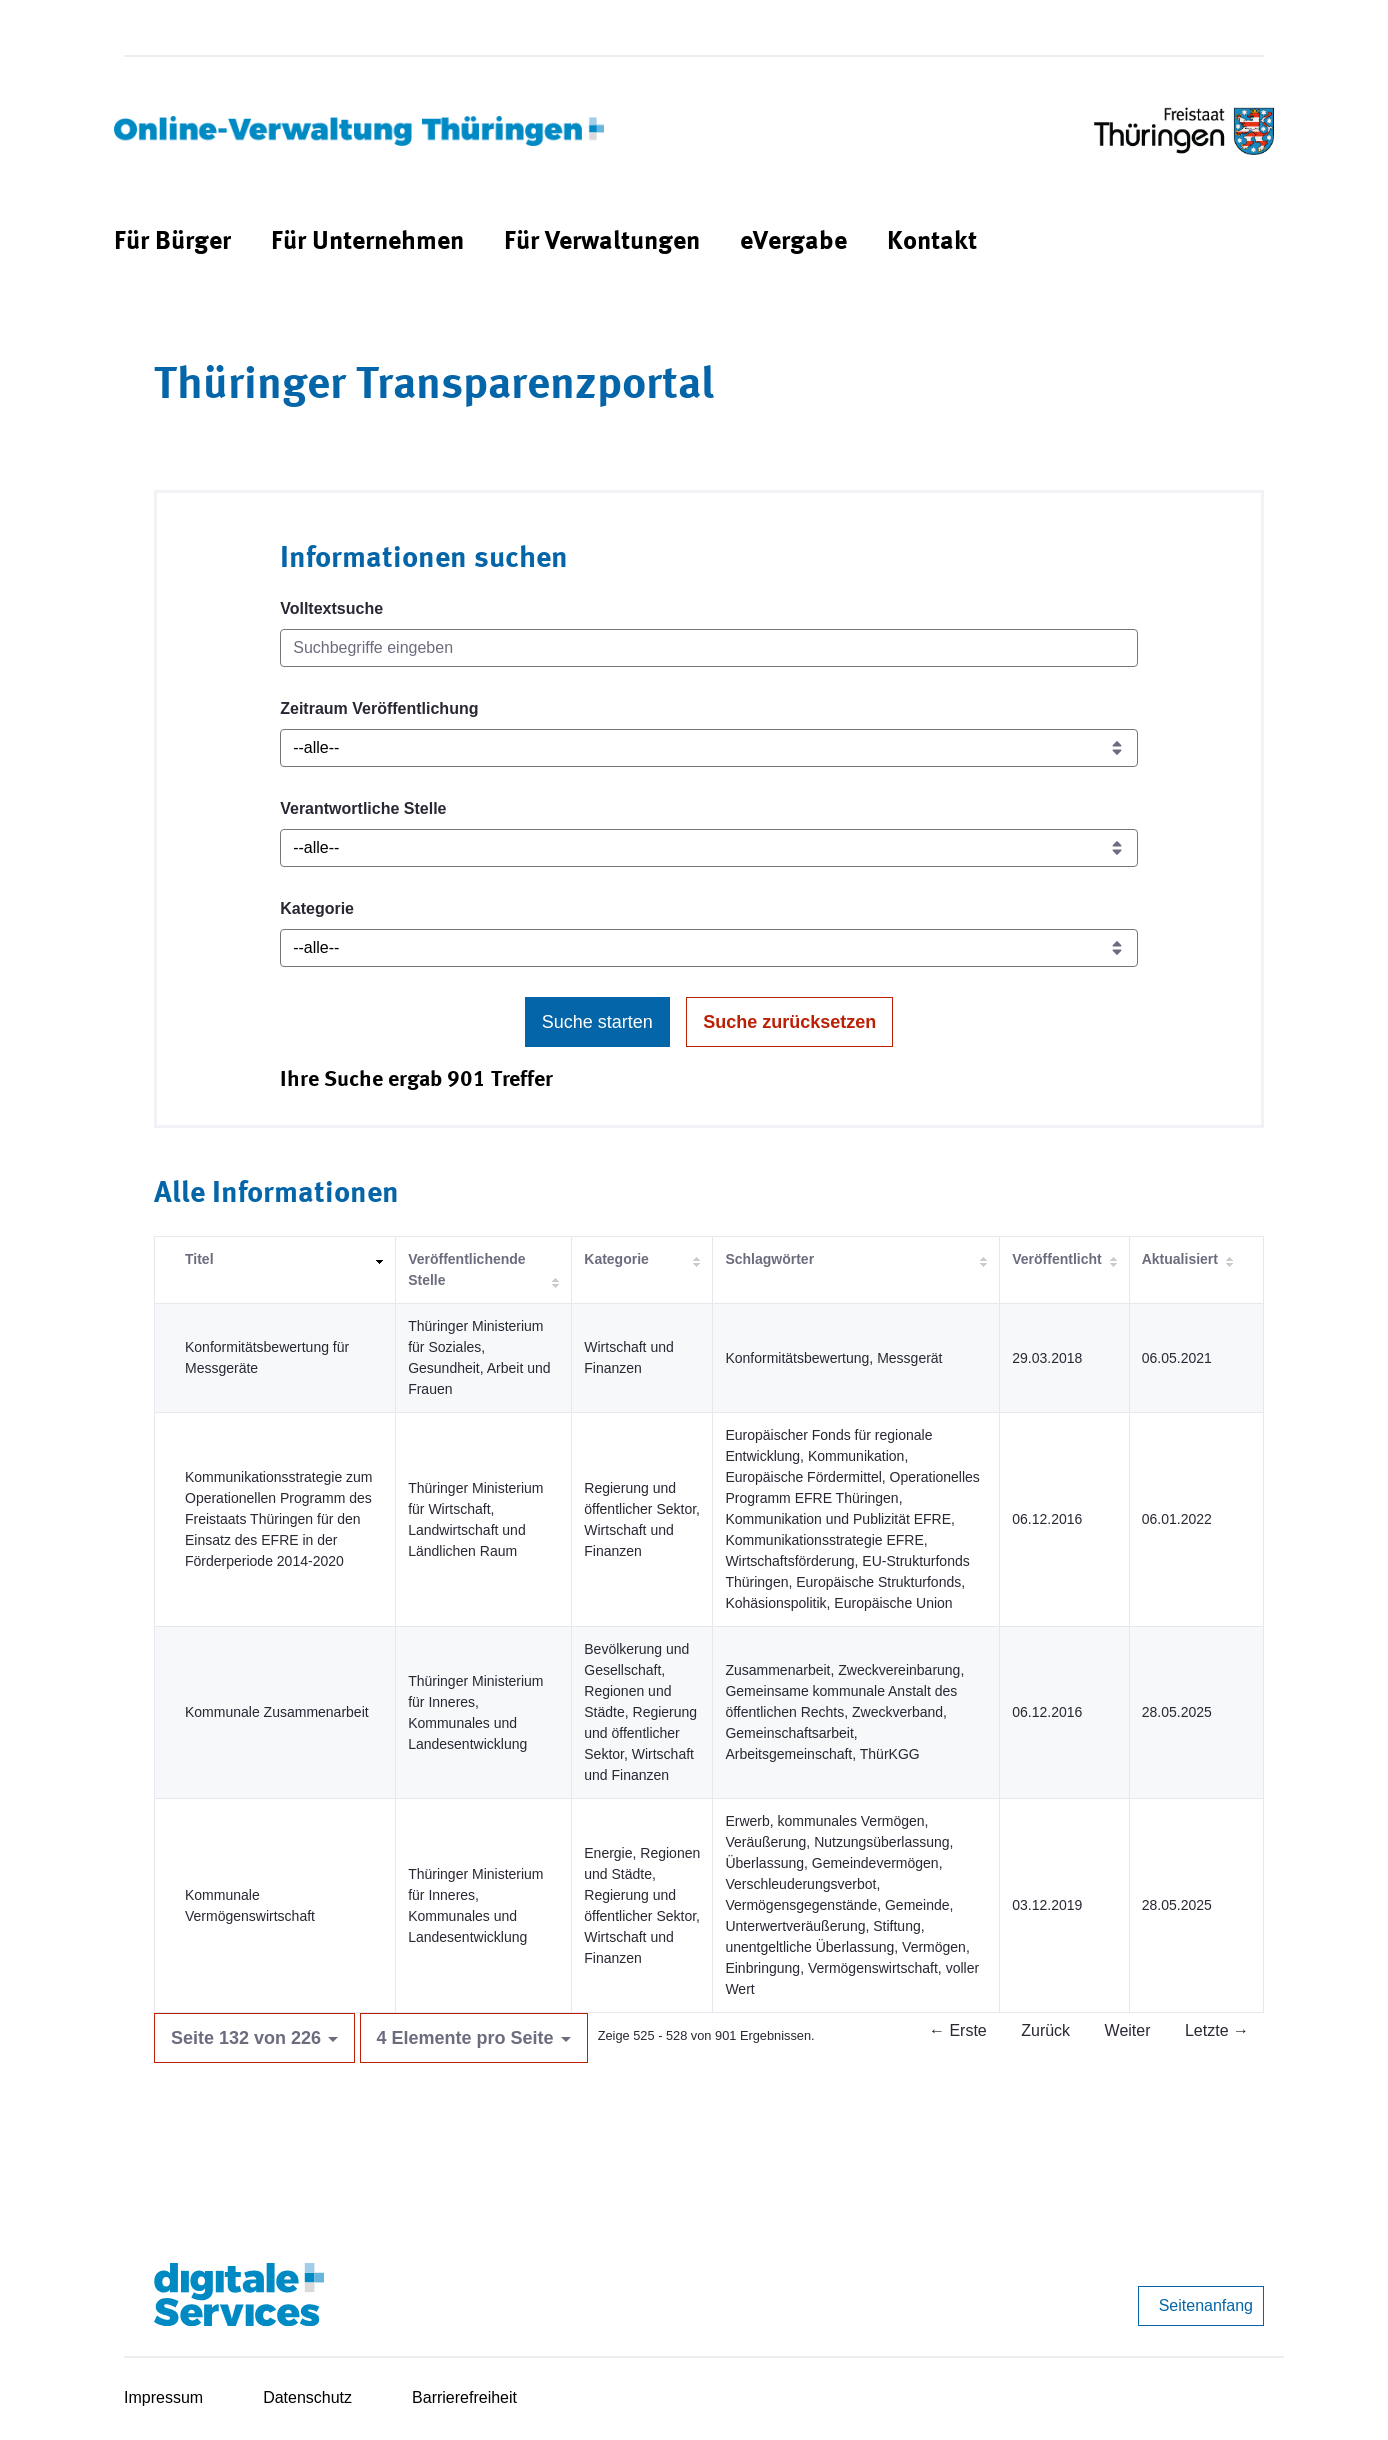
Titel (199, 1259)
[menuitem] (172, 242)
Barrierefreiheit (464, 2397)
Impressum (163, 2397)
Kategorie (317, 908)
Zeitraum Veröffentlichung (379, 708)
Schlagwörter (769, 1259)
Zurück (1045, 2030)
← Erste (958, 2030)
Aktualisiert (1180, 1259)
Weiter (1128, 2030)
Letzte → (1217, 2030)
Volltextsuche (331, 608)
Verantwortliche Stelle (363, 808)
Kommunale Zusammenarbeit (277, 1712)
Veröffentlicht (1056, 1259)
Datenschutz (307, 2397)
